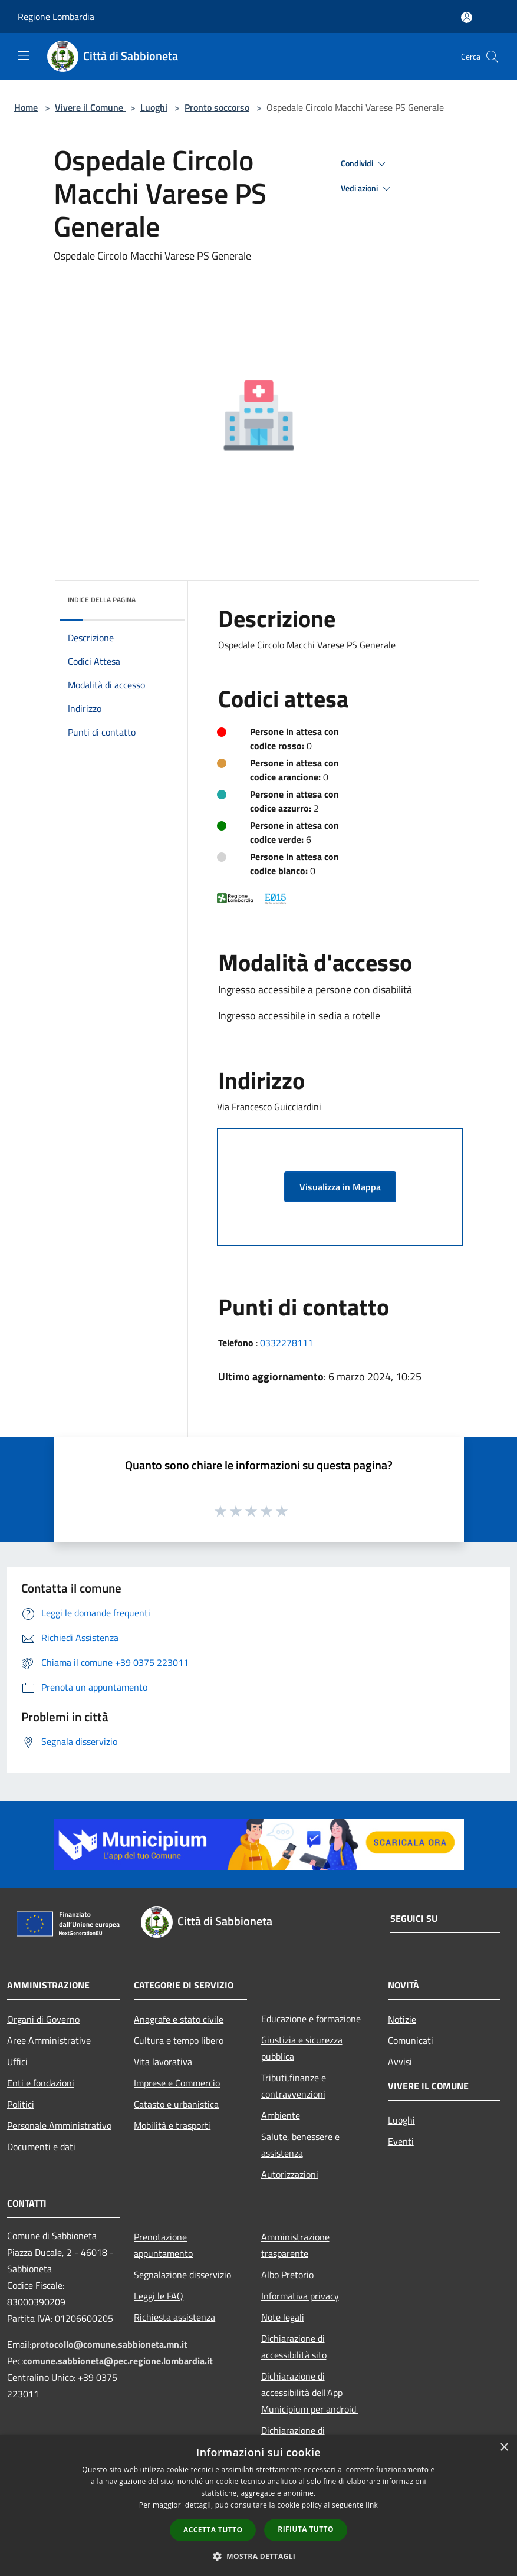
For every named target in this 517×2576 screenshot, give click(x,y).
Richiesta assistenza (174, 2317)
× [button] (503, 2447)
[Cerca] (492, 57)
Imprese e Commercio (177, 2083)
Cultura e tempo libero (178, 2040)
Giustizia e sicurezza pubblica (302, 2048)
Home (26, 107)
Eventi (401, 2141)
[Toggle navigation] (24, 55)
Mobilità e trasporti (172, 2125)
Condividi (365, 164)
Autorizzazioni (289, 2174)
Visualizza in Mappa (340, 1187)
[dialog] (258, 2505)
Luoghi (153, 107)
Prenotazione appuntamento (163, 2245)
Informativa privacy (300, 2296)
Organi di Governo (43, 2019)
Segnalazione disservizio (182, 2274)
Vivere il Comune (90, 107)
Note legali (282, 2317)
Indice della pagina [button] (102, 599)
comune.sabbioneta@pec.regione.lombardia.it (118, 2361)
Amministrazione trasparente (295, 2245)
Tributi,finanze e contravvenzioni (293, 2085)
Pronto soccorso (217, 107)
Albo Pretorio (287, 2274)
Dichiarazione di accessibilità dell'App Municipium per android (309, 2392)
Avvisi (400, 2062)
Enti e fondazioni (40, 2083)
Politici (20, 2104)
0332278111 (286, 1342)
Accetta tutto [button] (212, 2530)
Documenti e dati (41, 2146)
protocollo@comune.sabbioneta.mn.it (109, 2344)
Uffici (17, 2062)
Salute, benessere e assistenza (300, 2144)
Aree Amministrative (49, 2040)
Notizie (402, 2019)
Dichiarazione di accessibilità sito (294, 2346)
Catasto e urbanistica (176, 2104)
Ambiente (280, 2115)
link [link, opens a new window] (371, 2505)
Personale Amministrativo (59, 2125)
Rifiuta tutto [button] (306, 2529)
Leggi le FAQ (158, 2296)
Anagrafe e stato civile (178, 2019)
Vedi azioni (367, 189)
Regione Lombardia (56, 16)
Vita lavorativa (163, 2062)
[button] (259, 2556)
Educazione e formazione (311, 2018)
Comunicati (410, 2040)
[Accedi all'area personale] (466, 17)
